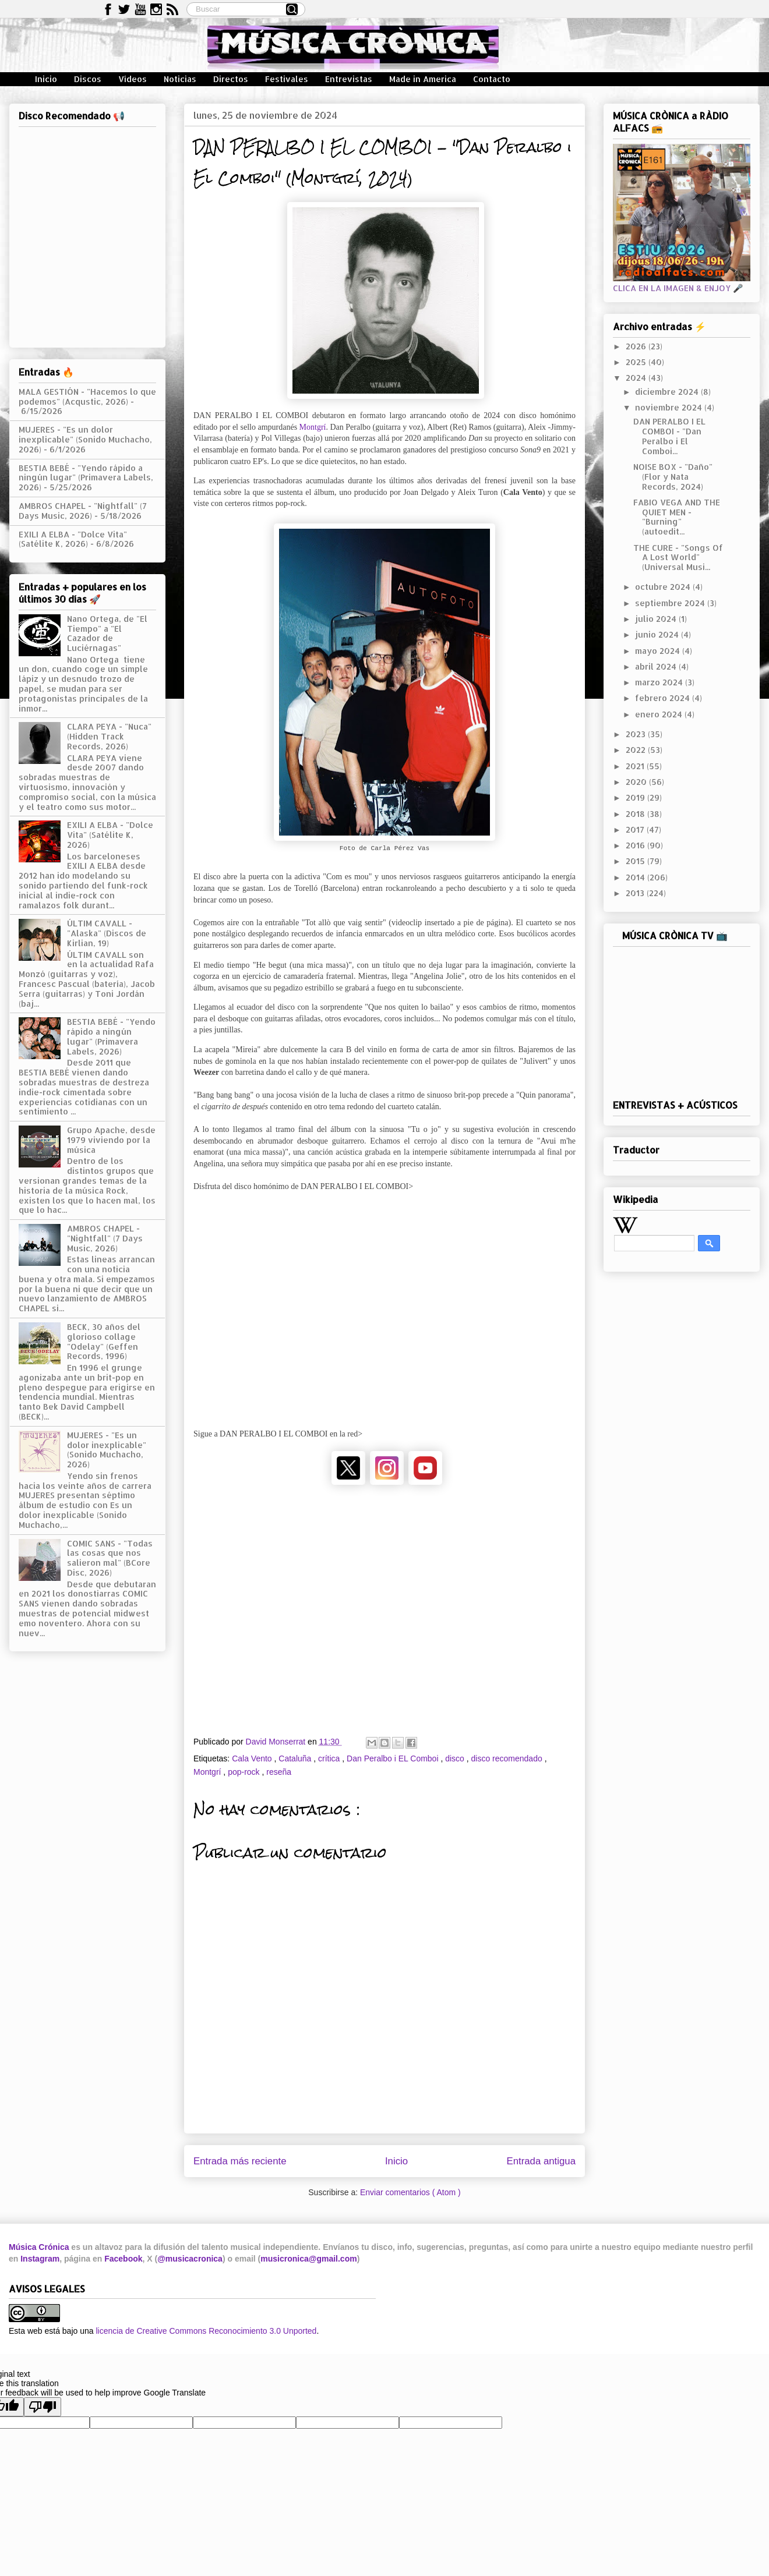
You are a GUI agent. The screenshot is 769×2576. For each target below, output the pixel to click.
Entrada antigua (541, 2161)
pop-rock (245, 1772)
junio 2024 (658, 634)
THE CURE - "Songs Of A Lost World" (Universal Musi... (678, 557)
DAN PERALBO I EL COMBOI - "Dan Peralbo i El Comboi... (669, 435)
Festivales (286, 79)
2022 (637, 750)
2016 (636, 845)
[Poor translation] (42, 2406)
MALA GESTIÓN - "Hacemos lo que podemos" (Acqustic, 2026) (87, 396)
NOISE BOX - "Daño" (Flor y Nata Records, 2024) (672, 476)
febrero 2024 (663, 698)
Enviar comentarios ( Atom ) (410, 2192)
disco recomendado (508, 1758)
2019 (636, 797)
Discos (87, 79)
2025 (637, 362)
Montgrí (312, 427)
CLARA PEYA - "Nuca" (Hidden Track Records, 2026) (109, 736)
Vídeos (132, 79)
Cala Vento (253, 1758)
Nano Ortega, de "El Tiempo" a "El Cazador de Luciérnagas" (107, 633)
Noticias (180, 79)
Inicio (46, 79)
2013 (636, 893)
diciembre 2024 (668, 392)
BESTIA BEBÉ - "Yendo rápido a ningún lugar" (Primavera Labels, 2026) (86, 478)
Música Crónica (39, 2247)
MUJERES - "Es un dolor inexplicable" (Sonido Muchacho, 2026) (85, 439)
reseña (278, 1772)
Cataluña (295, 1758)
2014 (636, 877)
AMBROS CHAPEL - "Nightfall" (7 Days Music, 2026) (83, 511)
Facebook (123, 2258)
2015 (636, 861)
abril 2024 (657, 666)
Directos (230, 79)
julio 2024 (657, 619)
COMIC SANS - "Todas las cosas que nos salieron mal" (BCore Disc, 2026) (110, 1557)
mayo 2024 (658, 651)
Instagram (39, 2258)
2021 (636, 766)
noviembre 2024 (669, 407)
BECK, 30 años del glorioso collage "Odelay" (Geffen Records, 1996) (103, 1341)
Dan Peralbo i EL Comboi (393, 1758)
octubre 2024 (664, 587)
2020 (637, 782)
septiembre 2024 (671, 603)
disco (456, 1758)
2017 (636, 829)
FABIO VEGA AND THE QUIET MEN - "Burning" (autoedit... (676, 516)
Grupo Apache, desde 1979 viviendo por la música (111, 1140)
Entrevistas (348, 79)
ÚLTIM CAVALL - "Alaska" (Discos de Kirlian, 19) (106, 933)
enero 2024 (660, 714)
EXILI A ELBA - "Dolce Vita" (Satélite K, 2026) (73, 539)
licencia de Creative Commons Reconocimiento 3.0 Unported (206, 2331)
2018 (636, 814)
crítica (330, 1758)
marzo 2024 (660, 682)
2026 (637, 346)
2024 (637, 378)
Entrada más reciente (240, 2161)
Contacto (491, 79)
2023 (637, 734)
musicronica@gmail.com (308, 2258)
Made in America (422, 79)
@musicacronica (190, 2258)
